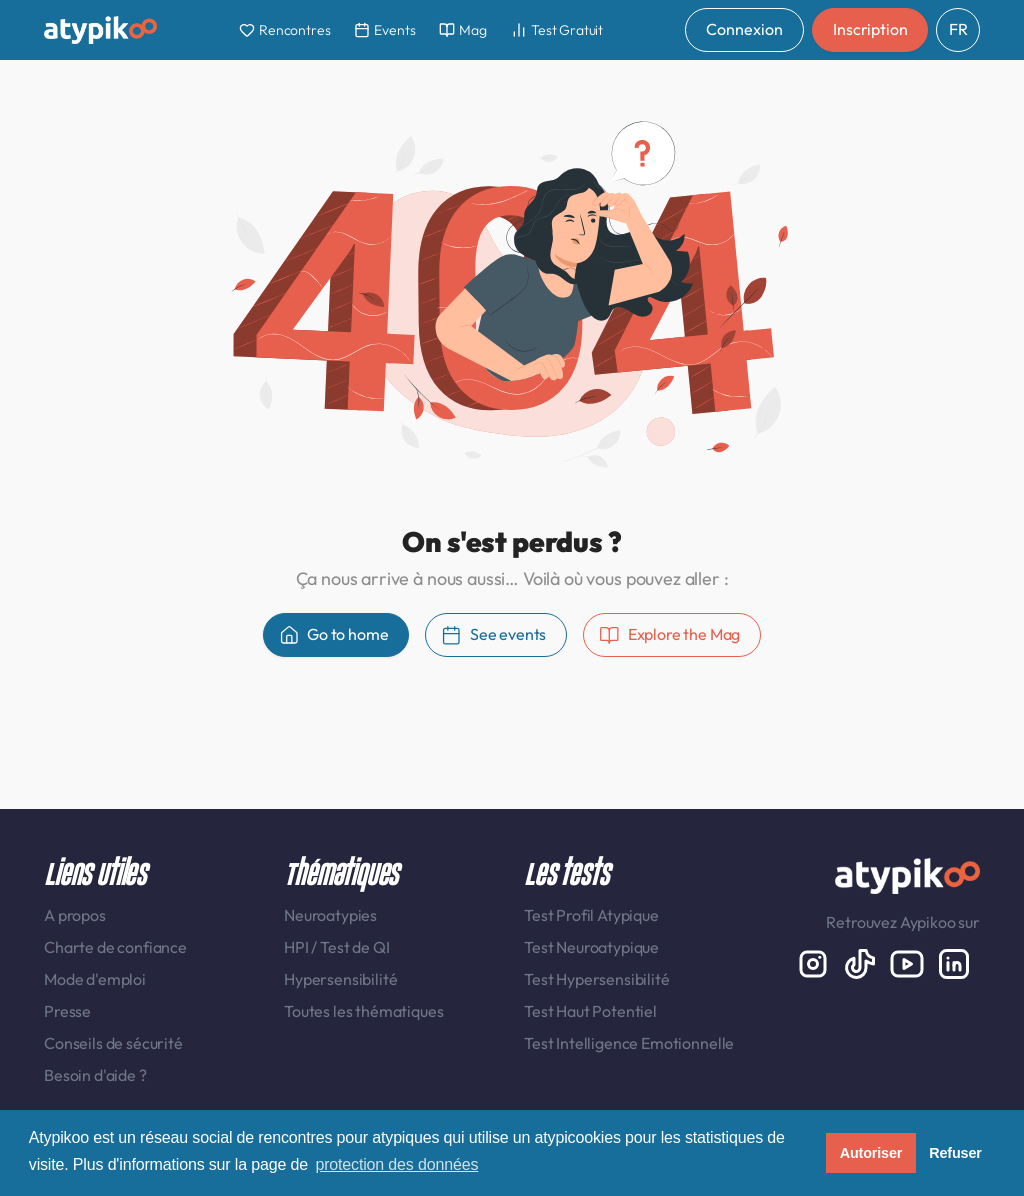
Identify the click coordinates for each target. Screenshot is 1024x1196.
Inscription (870, 29)
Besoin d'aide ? (95, 1075)
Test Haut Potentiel (590, 1011)
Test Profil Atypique (591, 915)
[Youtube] (908, 962)
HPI (297, 947)
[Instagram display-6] (814, 962)
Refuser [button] (955, 1153)
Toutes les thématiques (363, 1011)
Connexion (744, 29)
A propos (75, 915)
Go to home (334, 634)
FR (958, 29)
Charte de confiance (115, 947)
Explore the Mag (669, 634)
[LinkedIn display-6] (954, 962)
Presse (67, 1011)
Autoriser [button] (871, 1153)
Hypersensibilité (340, 979)
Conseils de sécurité (113, 1043)
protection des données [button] (396, 1164)
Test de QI (354, 947)
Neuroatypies (330, 915)
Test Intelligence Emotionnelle (629, 1043)
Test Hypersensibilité (597, 979)
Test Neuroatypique (591, 947)
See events (493, 634)
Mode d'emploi (95, 979)
